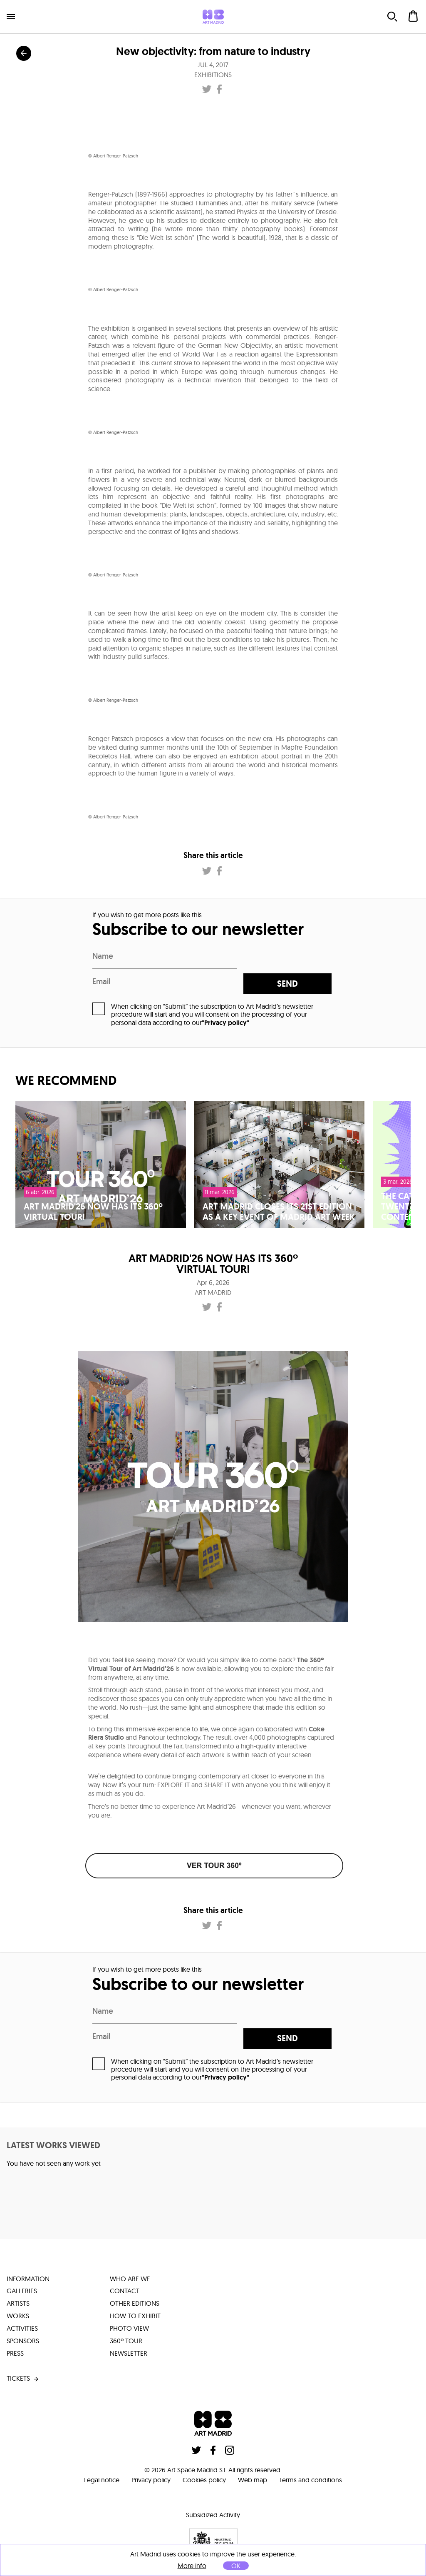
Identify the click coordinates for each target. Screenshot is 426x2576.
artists (18, 2304)
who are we (130, 2279)
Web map (252, 2480)
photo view (129, 2329)
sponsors (23, 2341)
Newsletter (128, 2354)
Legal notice (101, 2480)
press (15, 2354)
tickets (23, 2379)
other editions (134, 2304)
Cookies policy (204, 2480)
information (28, 2279)
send (290, 984)
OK (235, 2565)
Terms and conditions (311, 2480)
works (18, 2316)
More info (192, 2566)
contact (124, 2291)
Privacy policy (150, 2480)
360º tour (126, 2341)
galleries (22, 2291)
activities (22, 2329)
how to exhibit (135, 2316)
